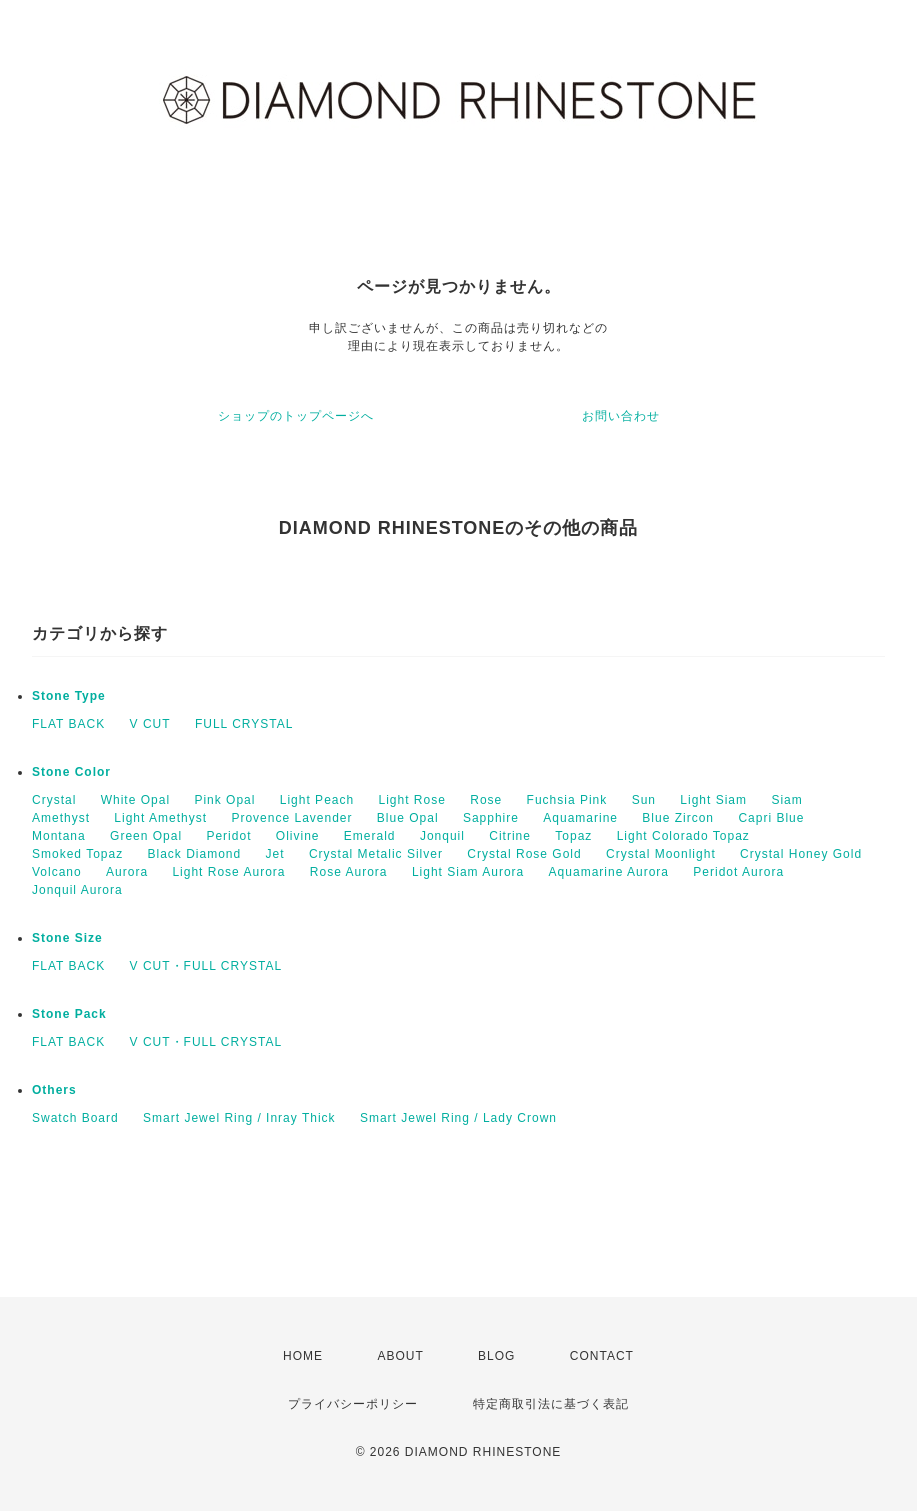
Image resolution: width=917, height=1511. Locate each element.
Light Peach (317, 800)
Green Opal (146, 836)
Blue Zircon (678, 818)
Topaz (573, 836)
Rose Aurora (349, 872)
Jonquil (442, 836)
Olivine (298, 836)
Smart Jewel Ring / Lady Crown (458, 1118)
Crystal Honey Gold (801, 854)
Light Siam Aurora (468, 872)
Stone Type (69, 696)
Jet (275, 854)
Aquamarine (580, 818)
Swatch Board (75, 1118)
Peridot (228, 836)
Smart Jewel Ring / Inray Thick (239, 1118)
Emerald (370, 836)
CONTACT (602, 1356)
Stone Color (71, 772)
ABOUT (400, 1356)
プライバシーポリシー (353, 1404)
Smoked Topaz (77, 854)
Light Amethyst (160, 818)
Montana (59, 836)
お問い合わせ (621, 416)
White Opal (135, 800)
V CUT (150, 724)
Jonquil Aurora (77, 890)
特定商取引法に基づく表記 (551, 1404)
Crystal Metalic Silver (376, 854)
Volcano (57, 872)
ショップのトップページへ (296, 416)
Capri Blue (771, 818)
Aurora (127, 872)
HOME (303, 1356)
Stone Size (67, 938)
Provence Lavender (291, 818)
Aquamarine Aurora (609, 872)
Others (54, 1090)
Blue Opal (408, 818)
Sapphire (491, 818)
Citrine (510, 836)
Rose (486, 800)
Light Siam (713, 800)
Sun (644, 800)
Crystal (54, 800)
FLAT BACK (68, 724)
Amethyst (61, 818)
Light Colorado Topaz (683, 836)
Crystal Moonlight (661, 854)
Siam (786, 800)
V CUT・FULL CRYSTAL (206, 966)
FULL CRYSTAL (244, 724)
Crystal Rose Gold (524, 854)
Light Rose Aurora (228, 872)
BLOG (496, 1356)
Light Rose (412, 800)
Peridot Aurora (738, 872)
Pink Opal (224, 800)
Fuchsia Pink (567, 800)
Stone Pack (69, 1014)
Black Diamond (195, 854)
